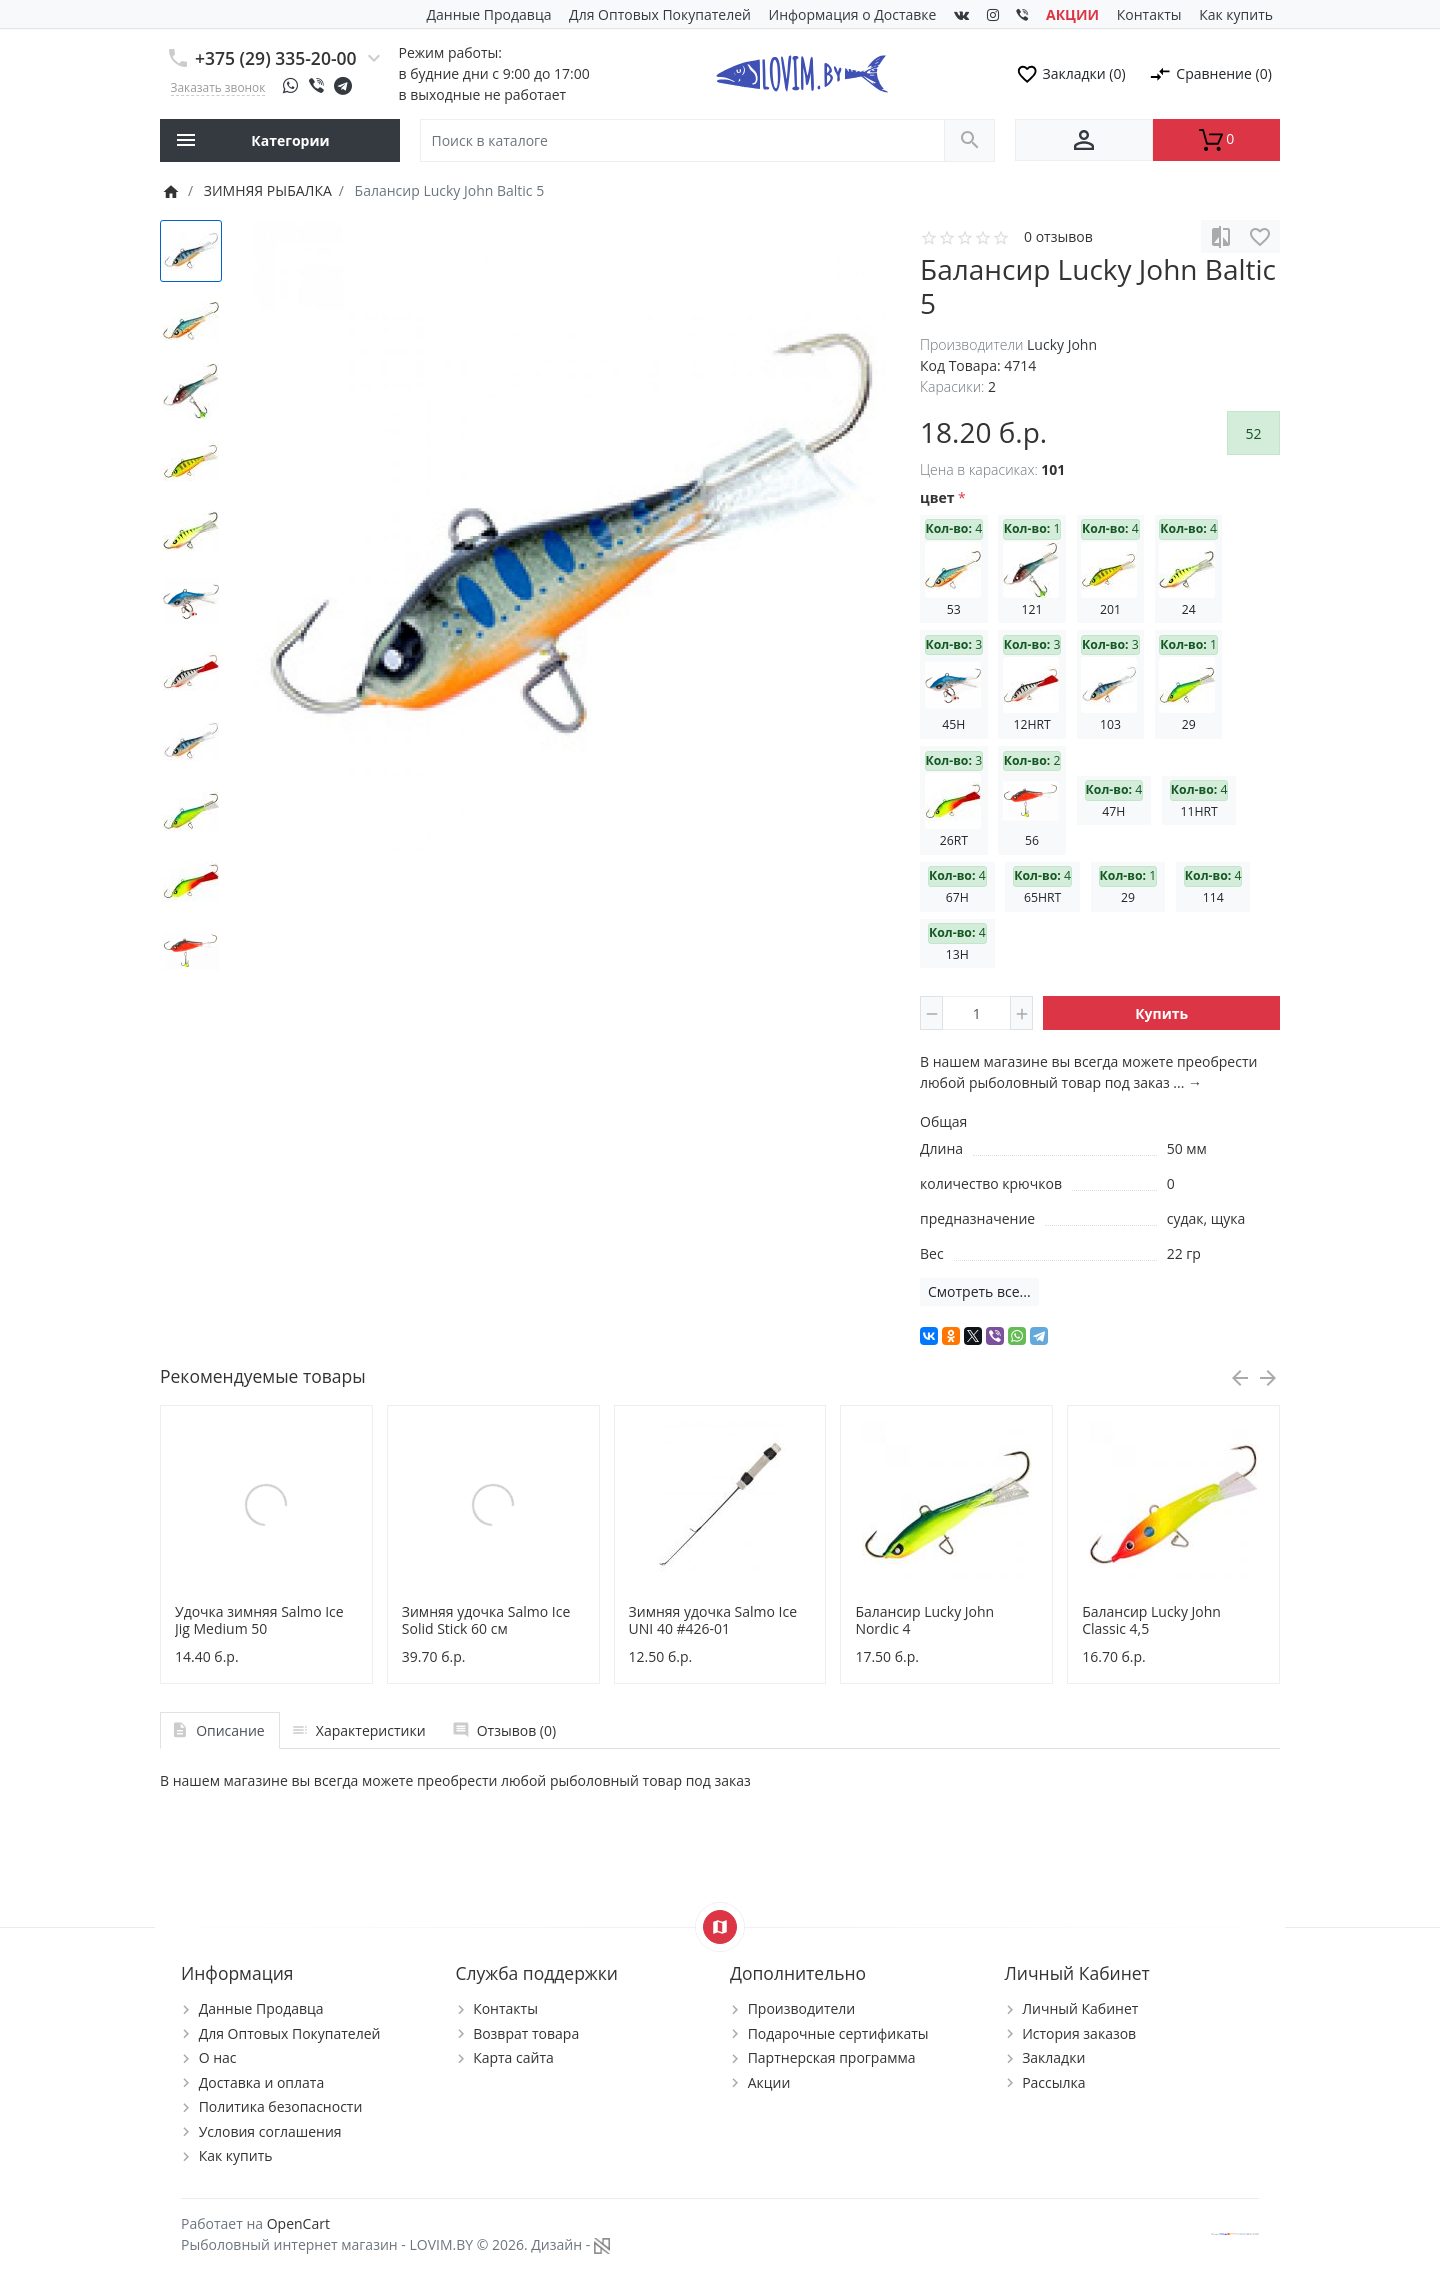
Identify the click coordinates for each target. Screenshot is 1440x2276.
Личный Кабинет (1080, 2008)
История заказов (1079, 2033)
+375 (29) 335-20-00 (276, 58)
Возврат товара (526, 2033)
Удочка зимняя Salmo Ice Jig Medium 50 (259, 1620)
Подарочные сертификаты (838, 2033)
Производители (802, 2008)
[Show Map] (720, 1927)
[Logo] (801, 71)
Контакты (1149, 14)
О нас (218, 2057)
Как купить (1236, 14)
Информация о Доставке (853, 14)
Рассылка (1053, 2082)
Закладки (1053, 2057)
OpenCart (298, 2223)
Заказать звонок (218, 87)
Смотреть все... (979, 1291)
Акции (769, 2082)
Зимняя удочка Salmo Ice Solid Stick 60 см (486, 1620)
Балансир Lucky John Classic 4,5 (1151, 1620)
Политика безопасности (281, 2106)
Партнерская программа (832, 2057)
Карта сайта (513, 2057)
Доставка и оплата (262, 2082)
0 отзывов (1058, 236)
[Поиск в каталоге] (682, 140)
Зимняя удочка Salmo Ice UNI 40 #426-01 (713, 1620)
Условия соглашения (270, 2131)
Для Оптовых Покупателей (660, 14)
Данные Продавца (489, 14)
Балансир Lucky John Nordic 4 (924, 1620)
